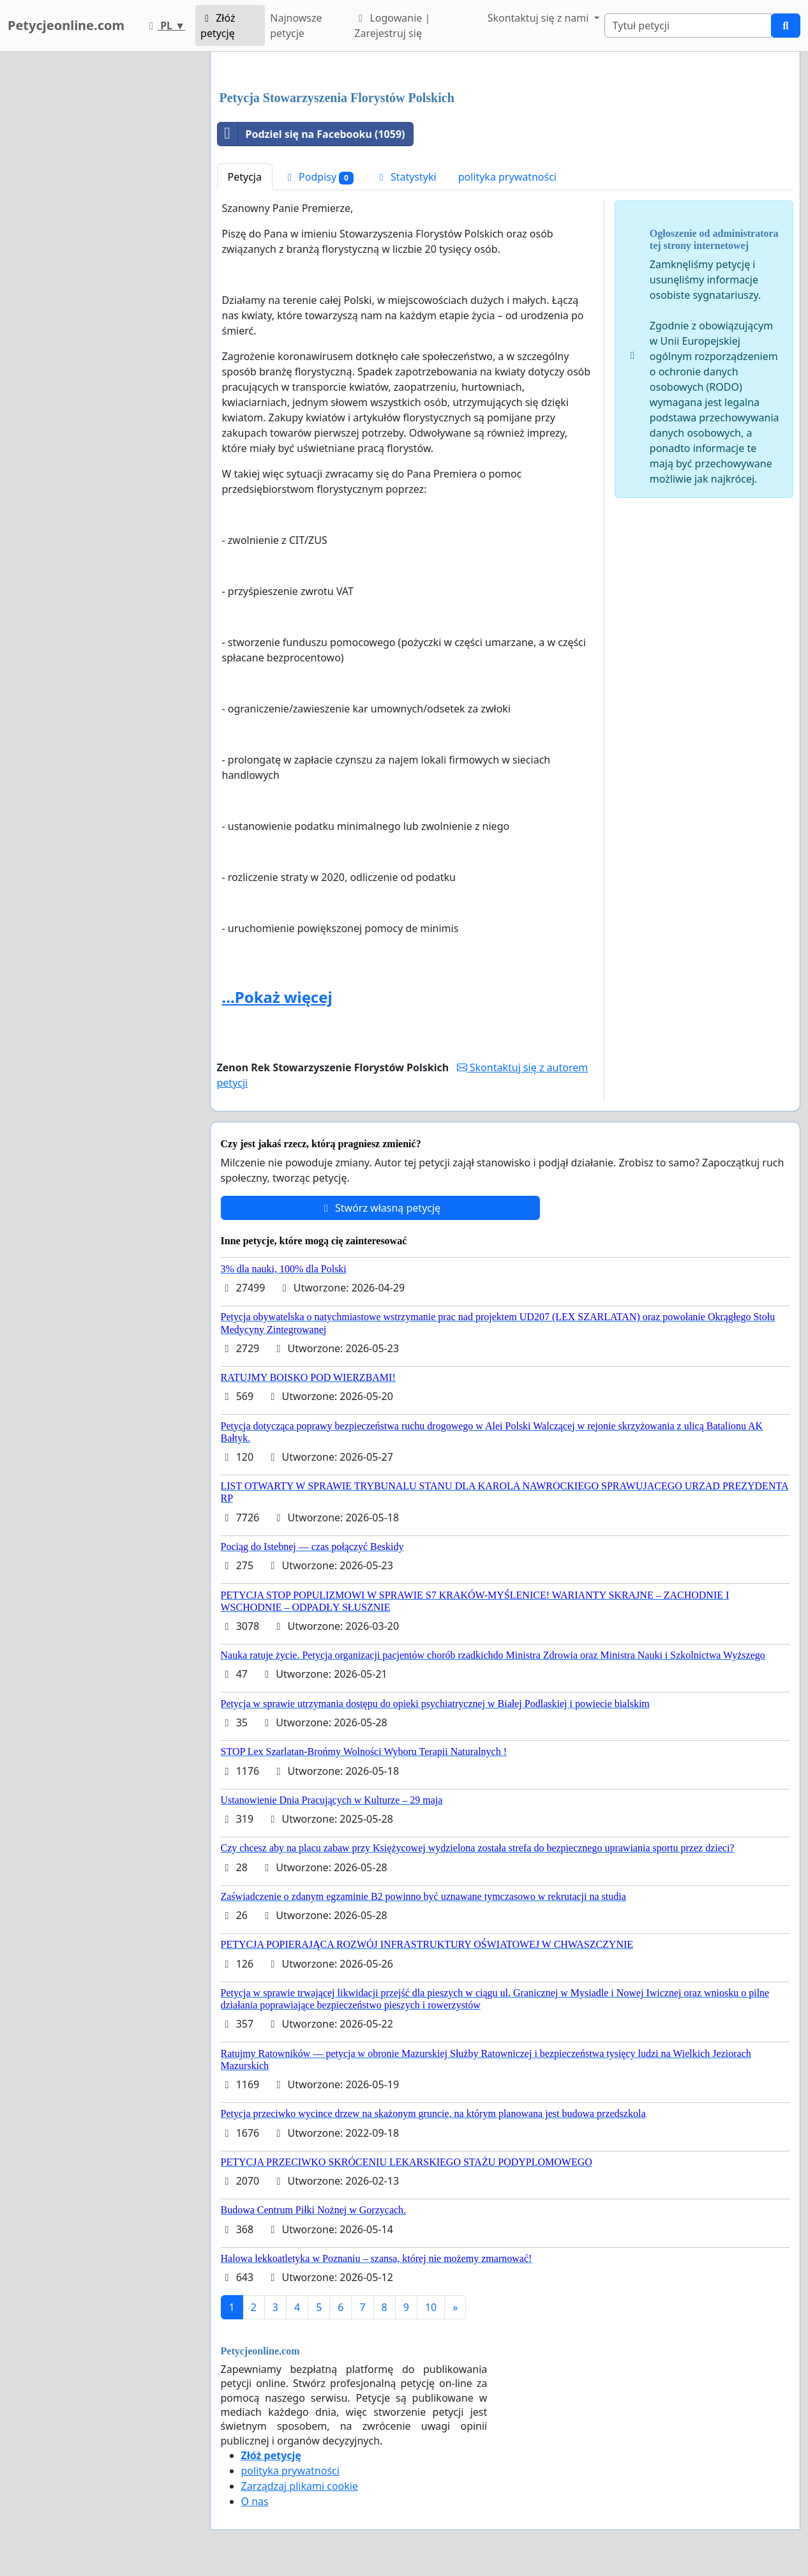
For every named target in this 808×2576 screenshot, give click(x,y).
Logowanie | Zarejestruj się (392, 25)
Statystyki (406, 177)
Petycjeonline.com (66, 25)
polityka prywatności (507, 177)
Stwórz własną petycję (380, 1208)
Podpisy (318, 177)
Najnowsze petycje (296, 25)
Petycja (245, 177)
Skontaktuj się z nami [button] (540, 18)
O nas (255, 2501)
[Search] (688, 25)
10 (431, 2307)
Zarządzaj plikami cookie (299, 2486)
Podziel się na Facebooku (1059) (311, 134)
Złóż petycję (217, 25)
